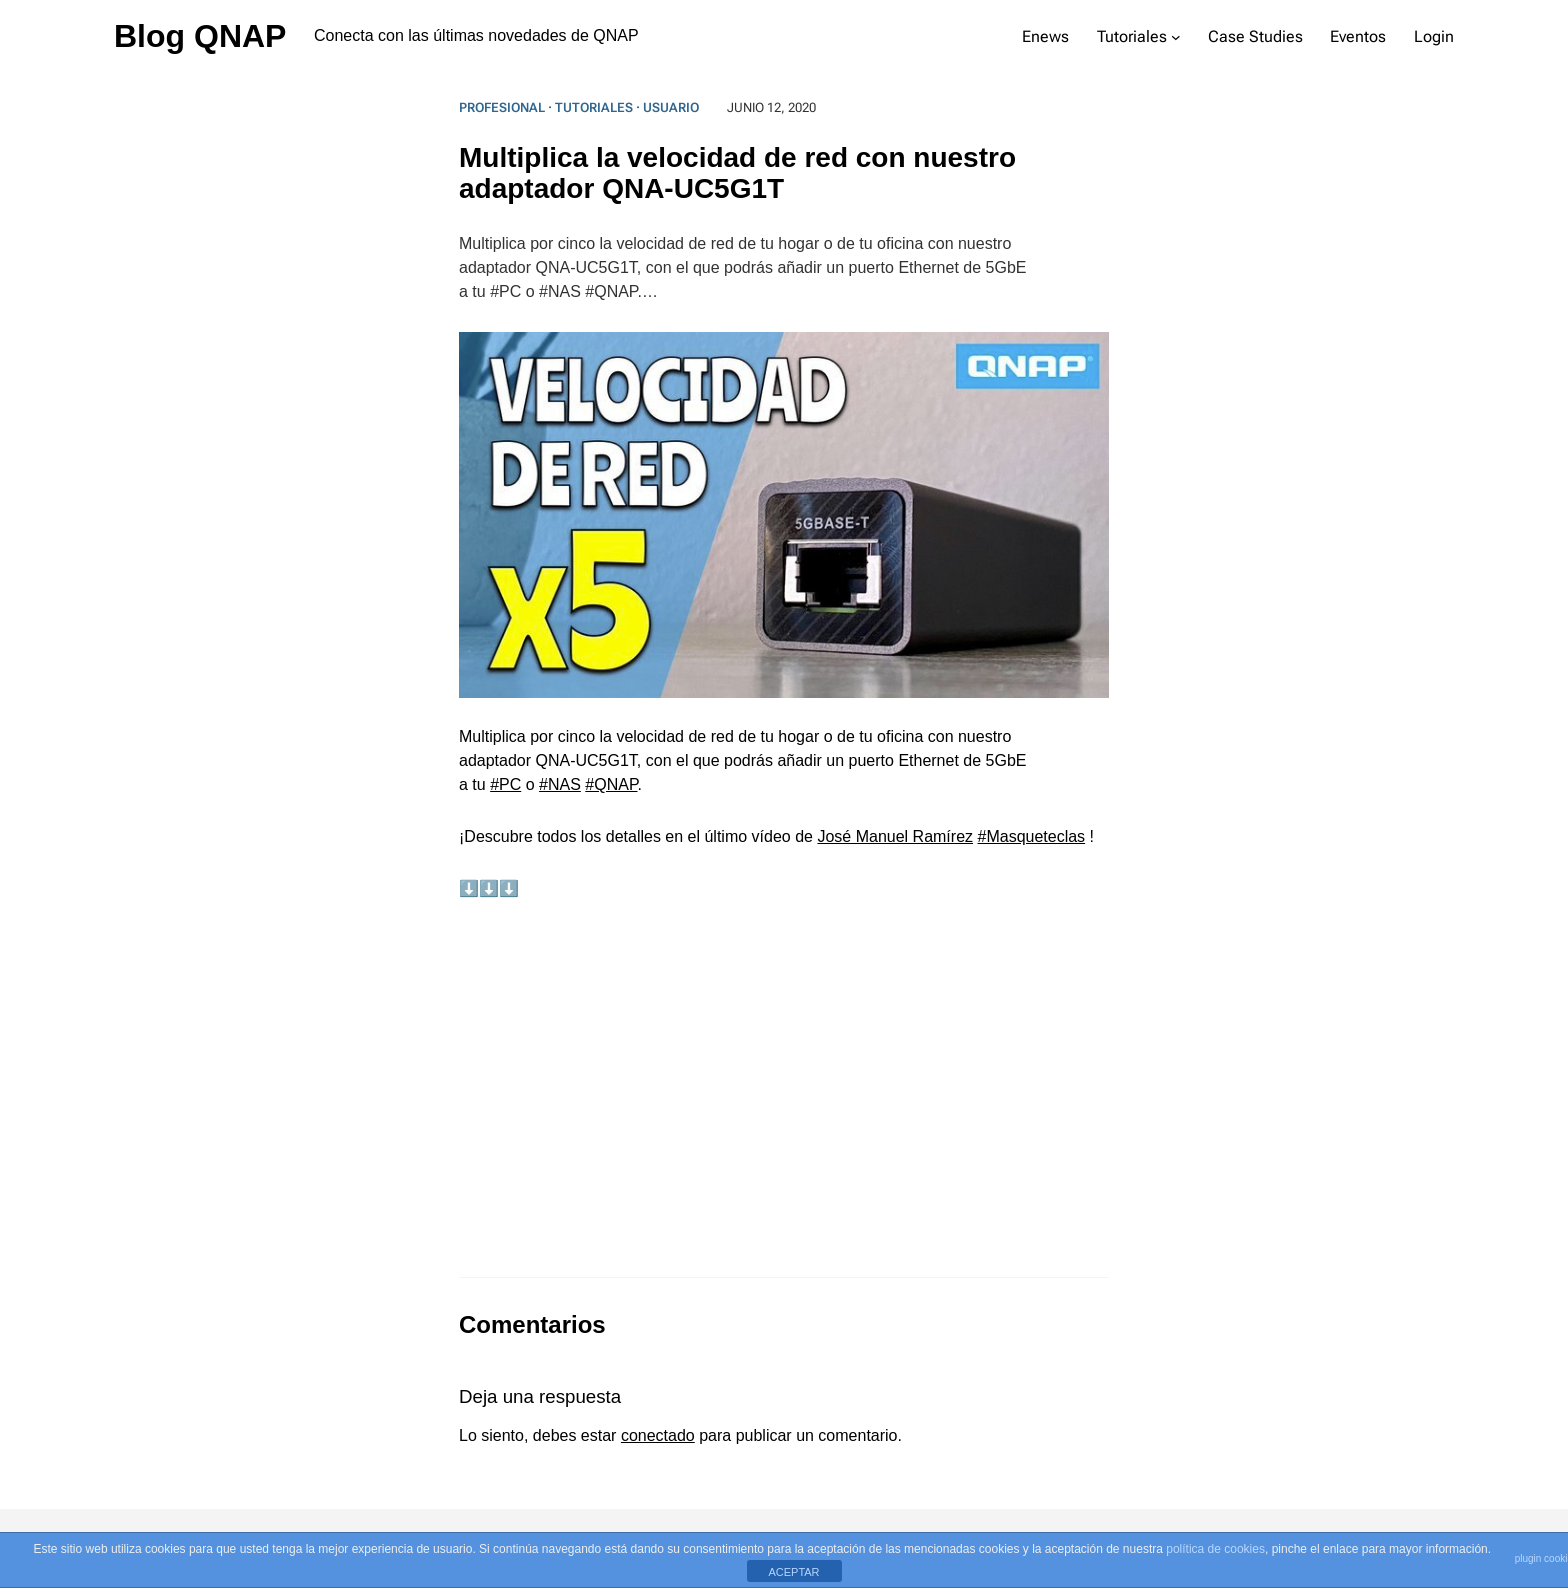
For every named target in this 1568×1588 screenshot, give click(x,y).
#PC (505, 784)
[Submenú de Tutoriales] (1176, 37)
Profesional (502, 107)
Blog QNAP (200, 36)
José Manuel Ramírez (895, 836)
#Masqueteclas (1032, 836)
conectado (658, 1435)
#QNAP (611, 784)
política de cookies (1215, 1549)
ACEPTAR (793, 1572)
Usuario (671, 107)
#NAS (560, 784)
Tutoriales (594, 107)
